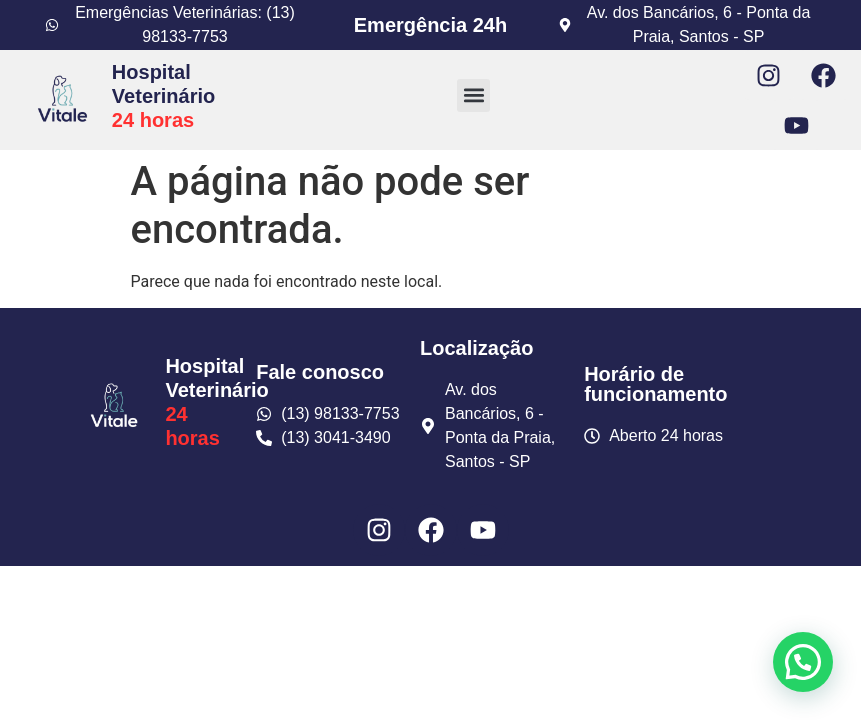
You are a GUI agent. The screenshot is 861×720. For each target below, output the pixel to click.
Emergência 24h (430, 25)
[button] (473, 95)
